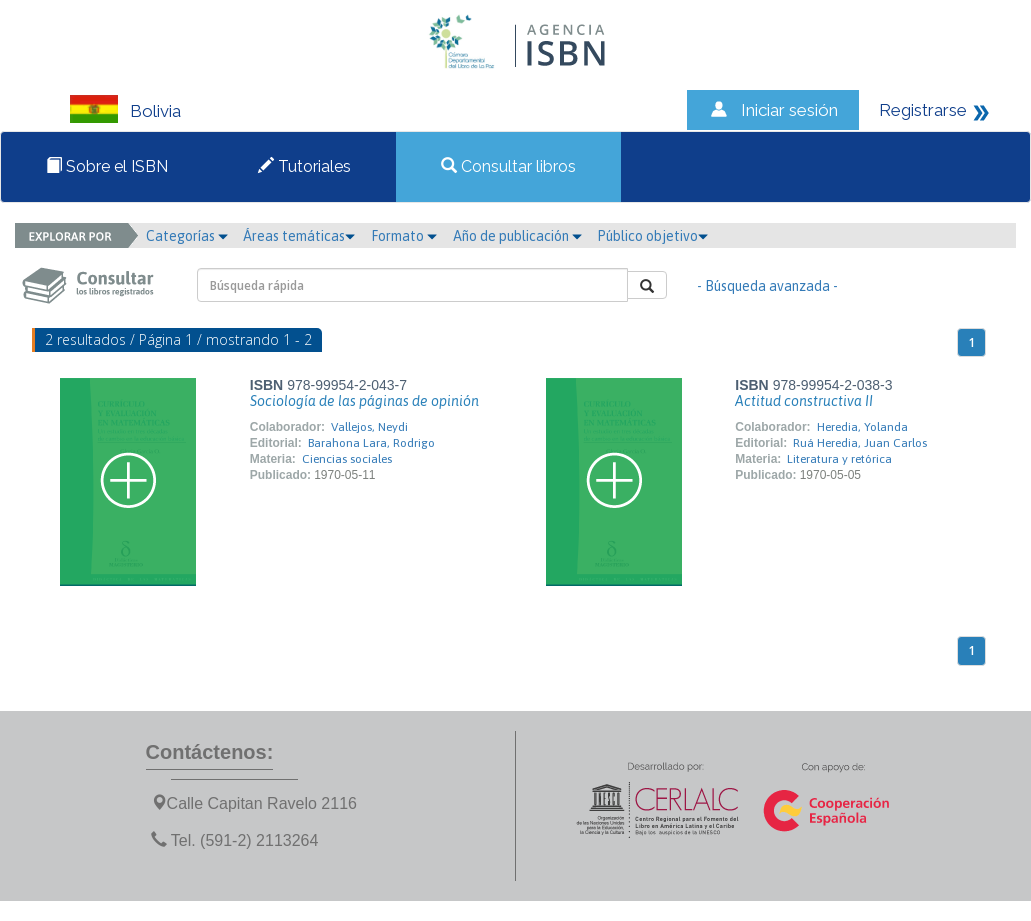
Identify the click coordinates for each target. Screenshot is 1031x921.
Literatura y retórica (839, 459)
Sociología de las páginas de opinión (364, 401)
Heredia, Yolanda (862, 427)
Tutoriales (304, 166)
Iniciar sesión (789, 110)
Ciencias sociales (347, 459)
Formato (404, 236)
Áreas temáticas (299, 236)
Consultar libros (508, 166)
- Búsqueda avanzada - (767, 286)
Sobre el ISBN (107, 166)
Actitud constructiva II (804, 401)
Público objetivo (652, 236)
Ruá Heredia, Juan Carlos (860, 443)
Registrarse (923, 110)
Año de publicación (517, 236)
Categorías (187, 236)
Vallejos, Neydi (369, 427)
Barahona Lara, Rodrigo (371, 443)
